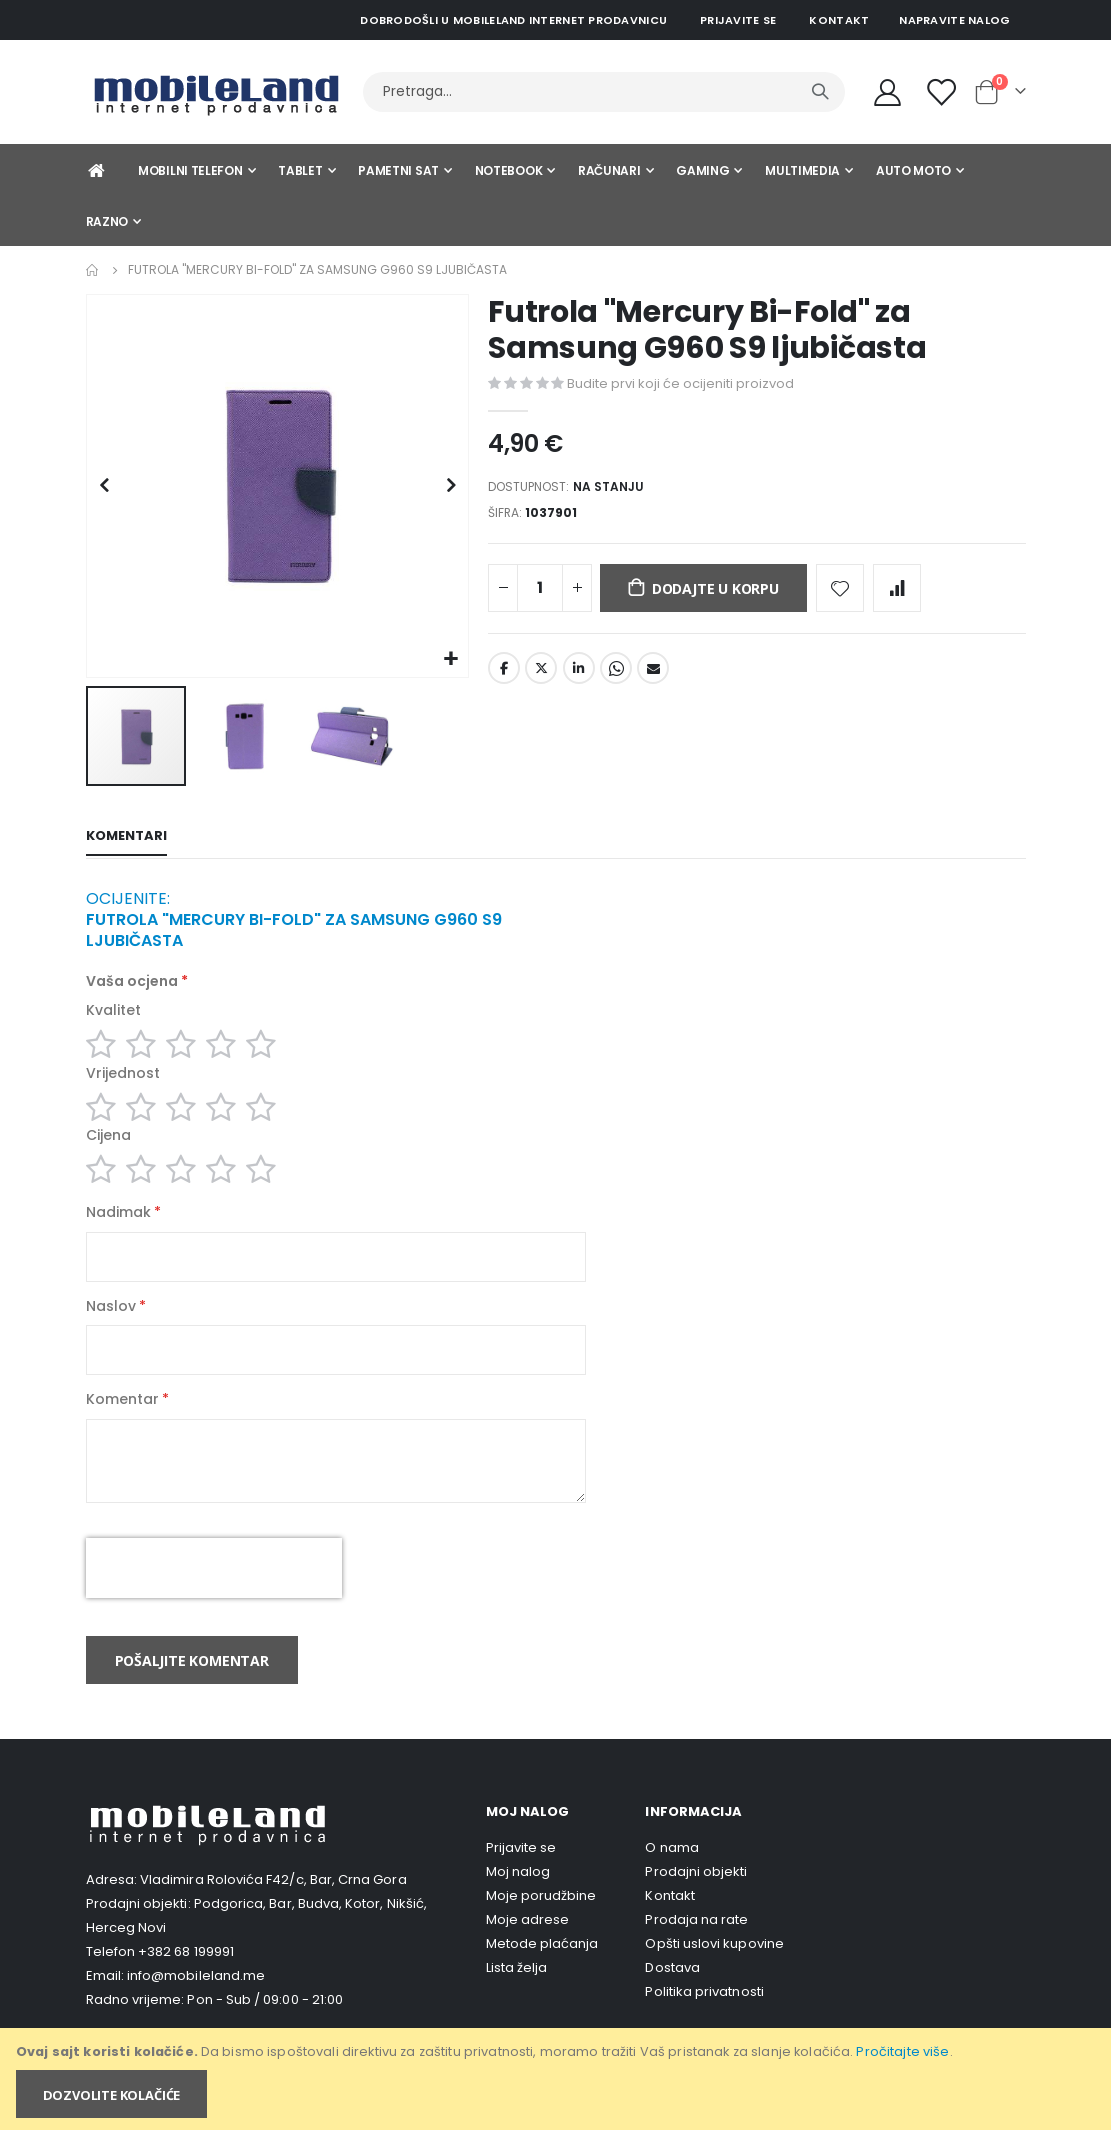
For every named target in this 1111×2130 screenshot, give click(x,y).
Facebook (504, 675)
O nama (671, 1868)
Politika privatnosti (704, 2012)
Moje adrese (528, 1940)
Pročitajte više (902, 2051)
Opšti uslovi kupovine (714, 1964)
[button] (450, 659)
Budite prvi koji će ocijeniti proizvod (680, 383)
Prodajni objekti (696, 1892)
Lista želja (517, 1988)
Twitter (541, 675)
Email (653, 675)
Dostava (672, 1988)
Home (93, 270)
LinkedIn (579, 675)
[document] (557, 2079)
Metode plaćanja (542, 1964)
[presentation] (214, 1589)
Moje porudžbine (541, 1916)
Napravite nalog (954, 20)
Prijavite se (738, 20)
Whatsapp (616, 675)
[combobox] (604, 92)
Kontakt (839, 20)
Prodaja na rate (696, 1940)
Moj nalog (518, 1892)
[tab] (126, 838)
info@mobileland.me (196, 1996)
